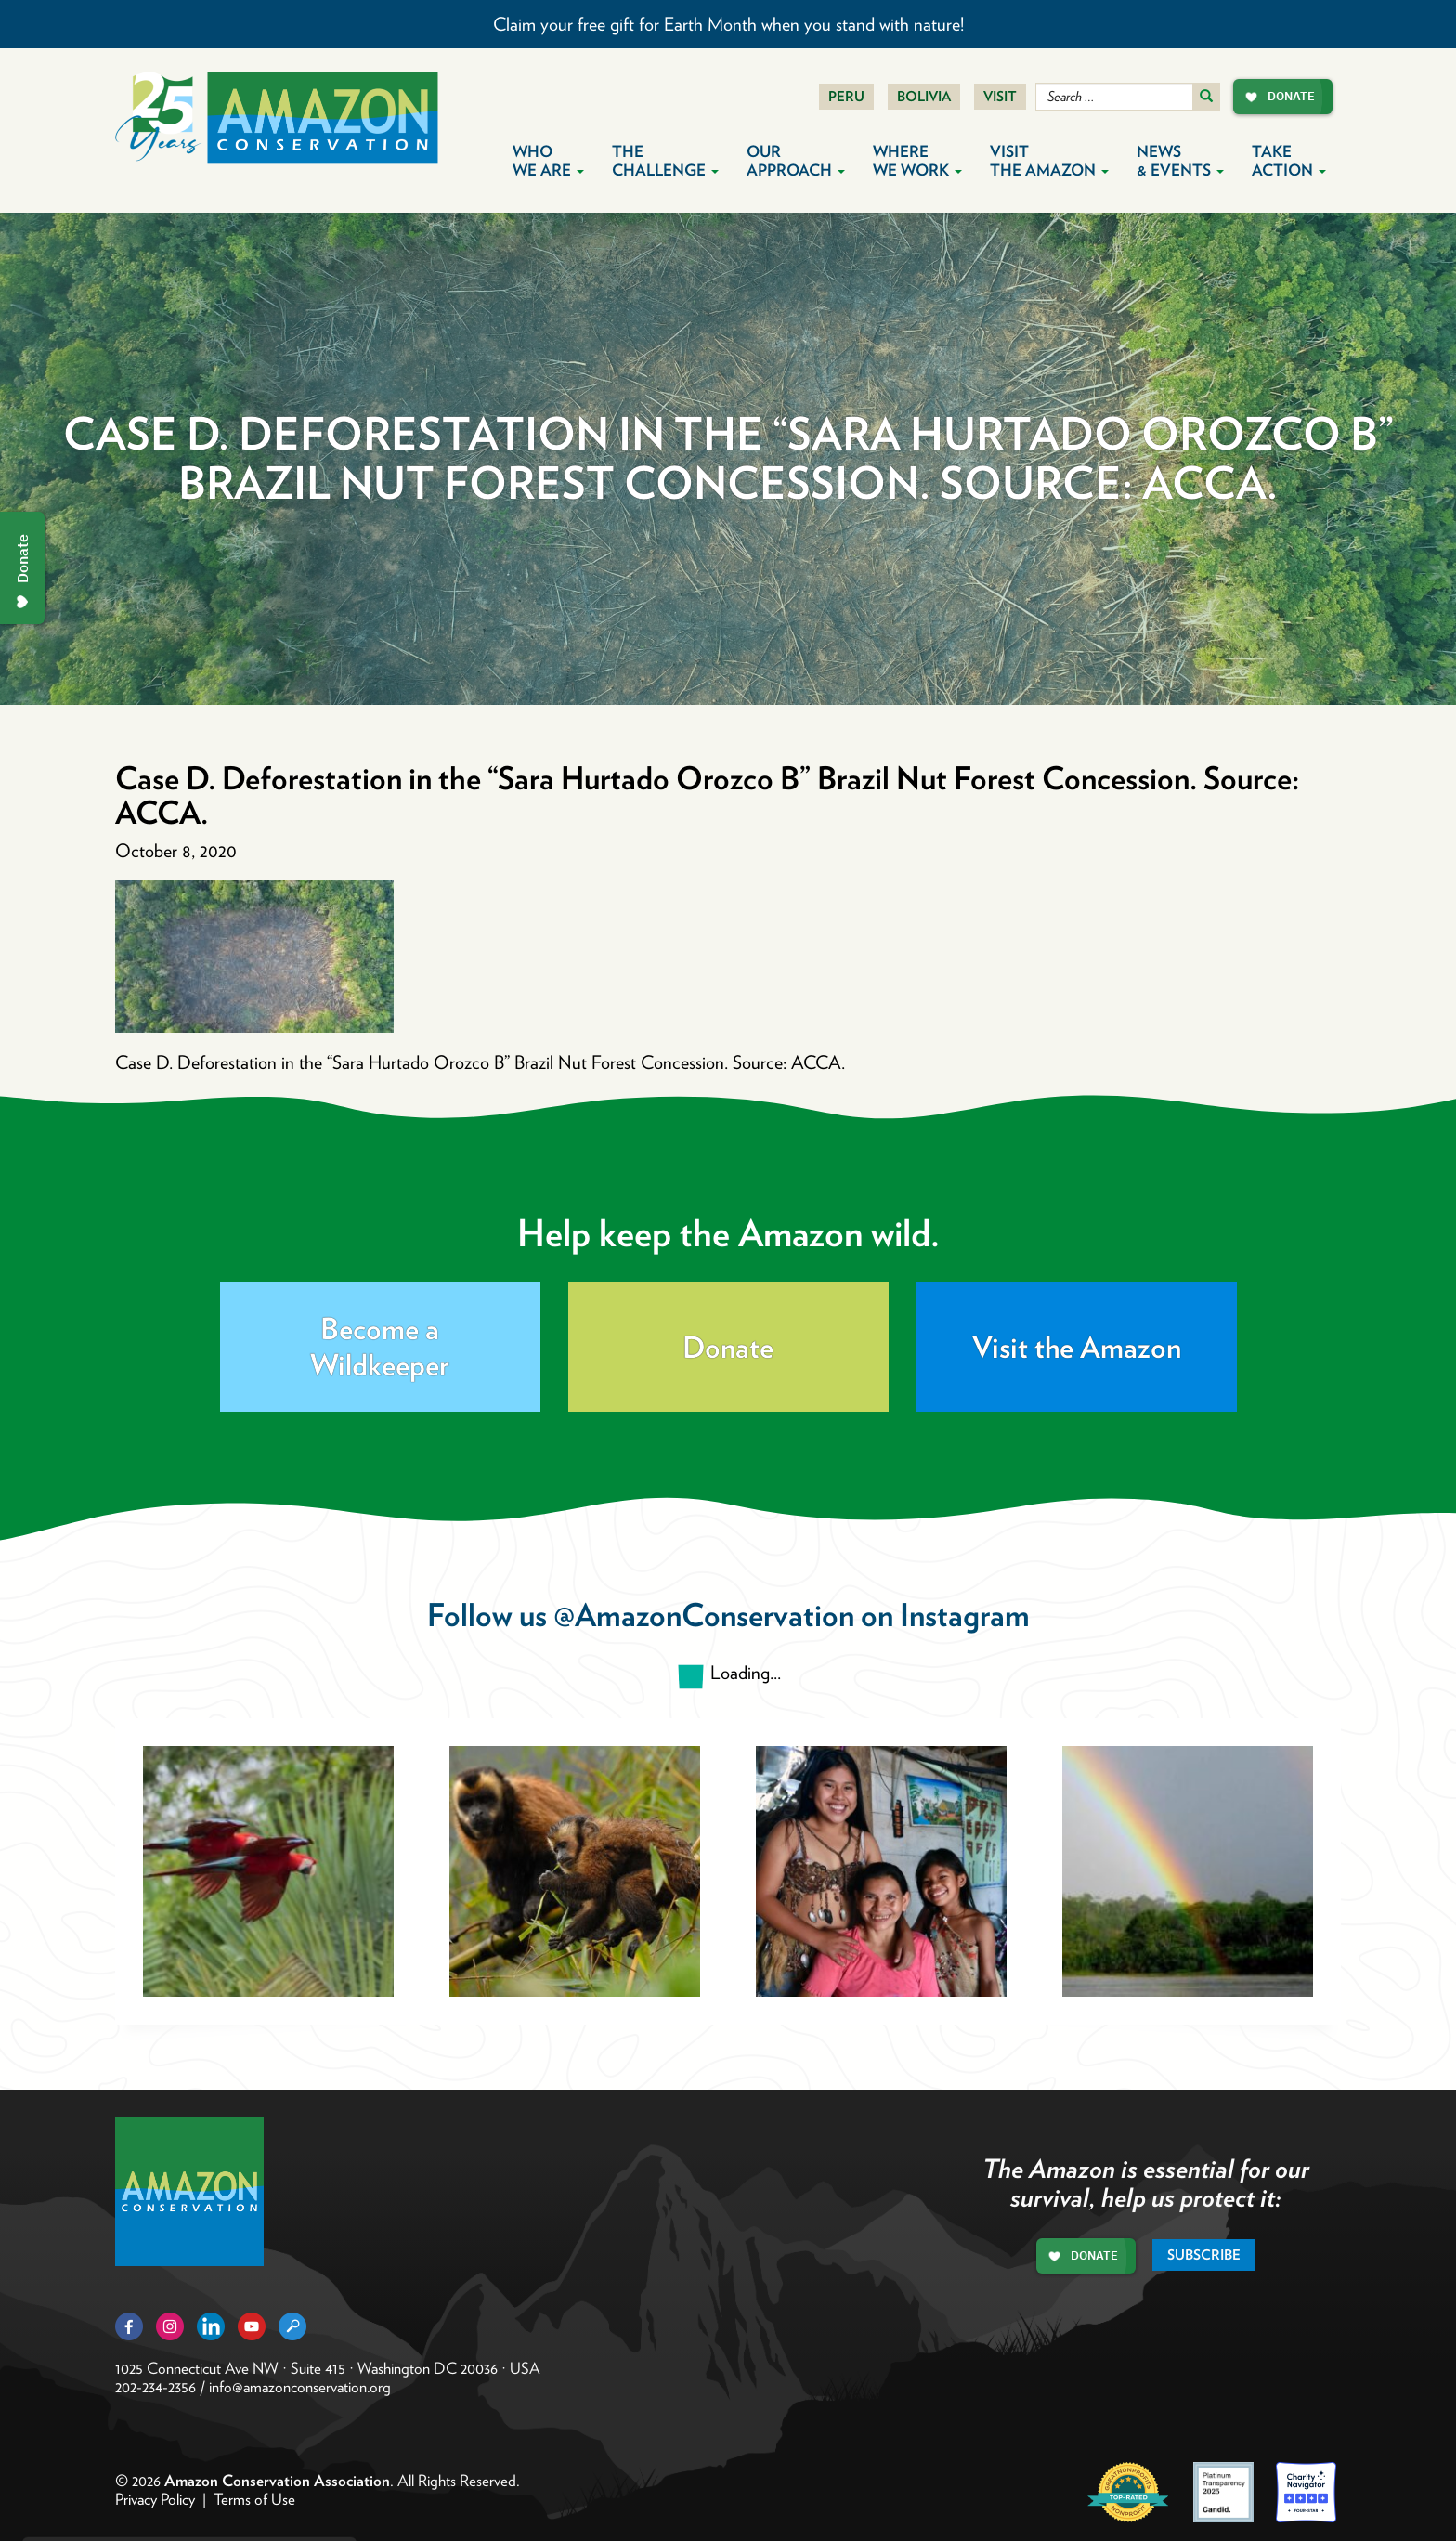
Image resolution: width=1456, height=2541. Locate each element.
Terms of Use (254, 2499)
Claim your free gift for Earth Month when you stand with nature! (728, 24)
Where (917, 160)
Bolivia (924, 96)
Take (1289, 160)
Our (796, 160)
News (1180, 160)
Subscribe (1204, 2255)
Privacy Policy (155, 2499)
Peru (846, 96)
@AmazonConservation (703, 1615)
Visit (1000, 96)
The (665, 160)
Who (548, 160)
